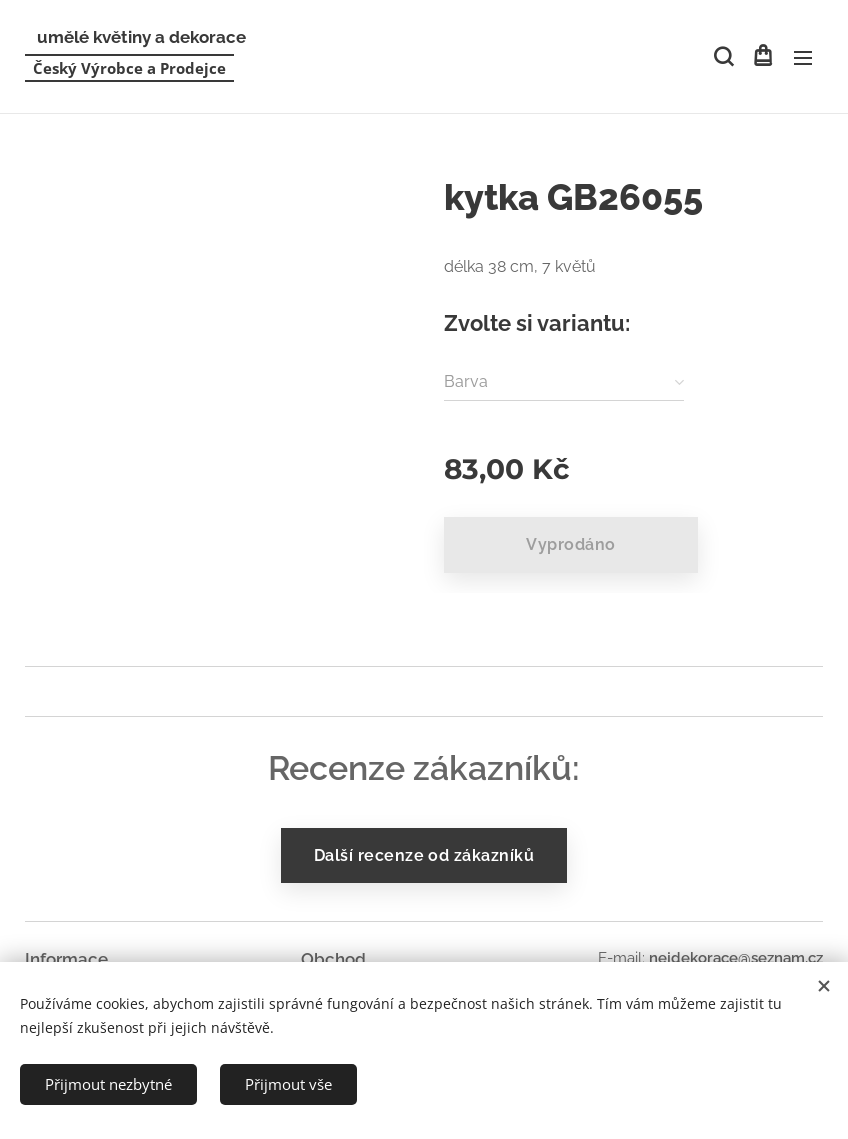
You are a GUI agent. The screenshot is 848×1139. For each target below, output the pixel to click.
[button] (722, 57)
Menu (803, 58)
